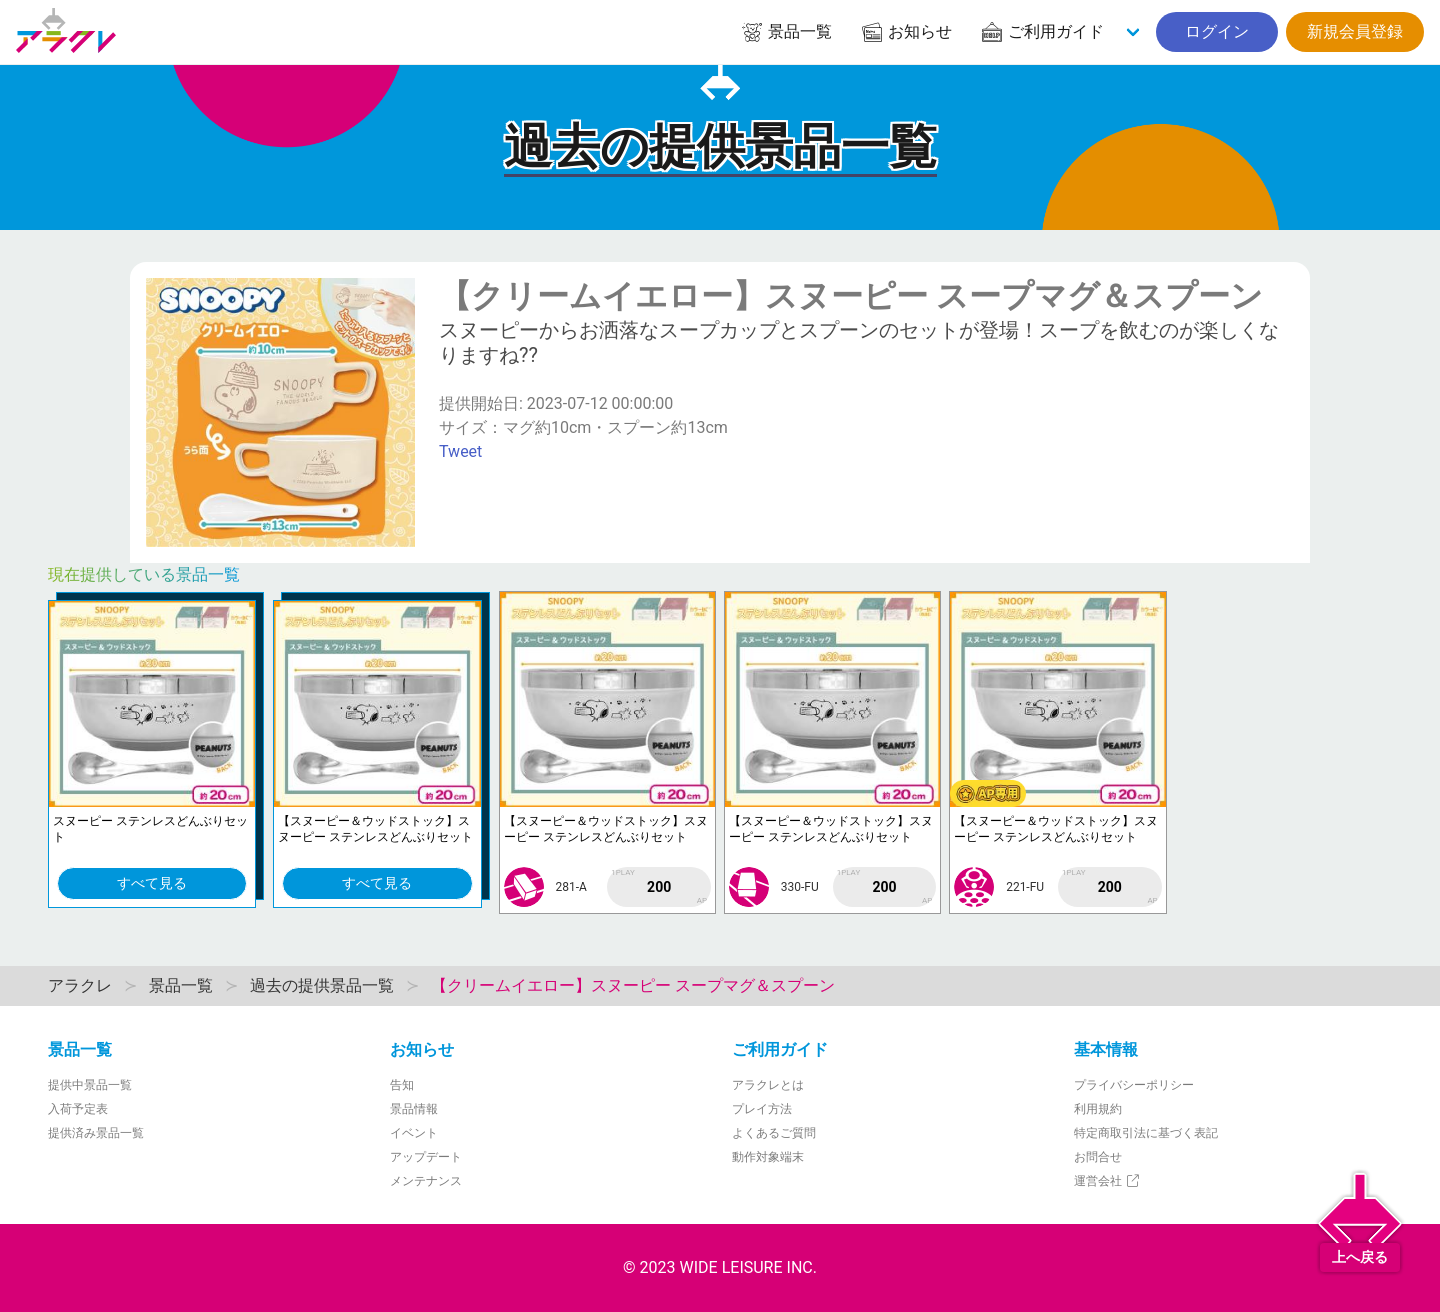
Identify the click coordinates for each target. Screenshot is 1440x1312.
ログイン (1217, 31)
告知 (402, 1085)
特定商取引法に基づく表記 (1146, 1133)
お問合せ (1098, 1157)
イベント (414, 1133)
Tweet (460, 451)
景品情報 (414, 1109)
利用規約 (1098, 1109)
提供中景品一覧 (90, 1085)
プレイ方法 (762, 1109)
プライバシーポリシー (1134, 1085)
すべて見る (152, 883)
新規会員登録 (1355, 31)
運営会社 (1107, 1181)
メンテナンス (426, 1181)
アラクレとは (768, 1085)
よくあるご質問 (774, 1133)
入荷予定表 (78, 1109)
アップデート (426, 1157)
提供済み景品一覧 (96, 1133)
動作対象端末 (768, 1157)
